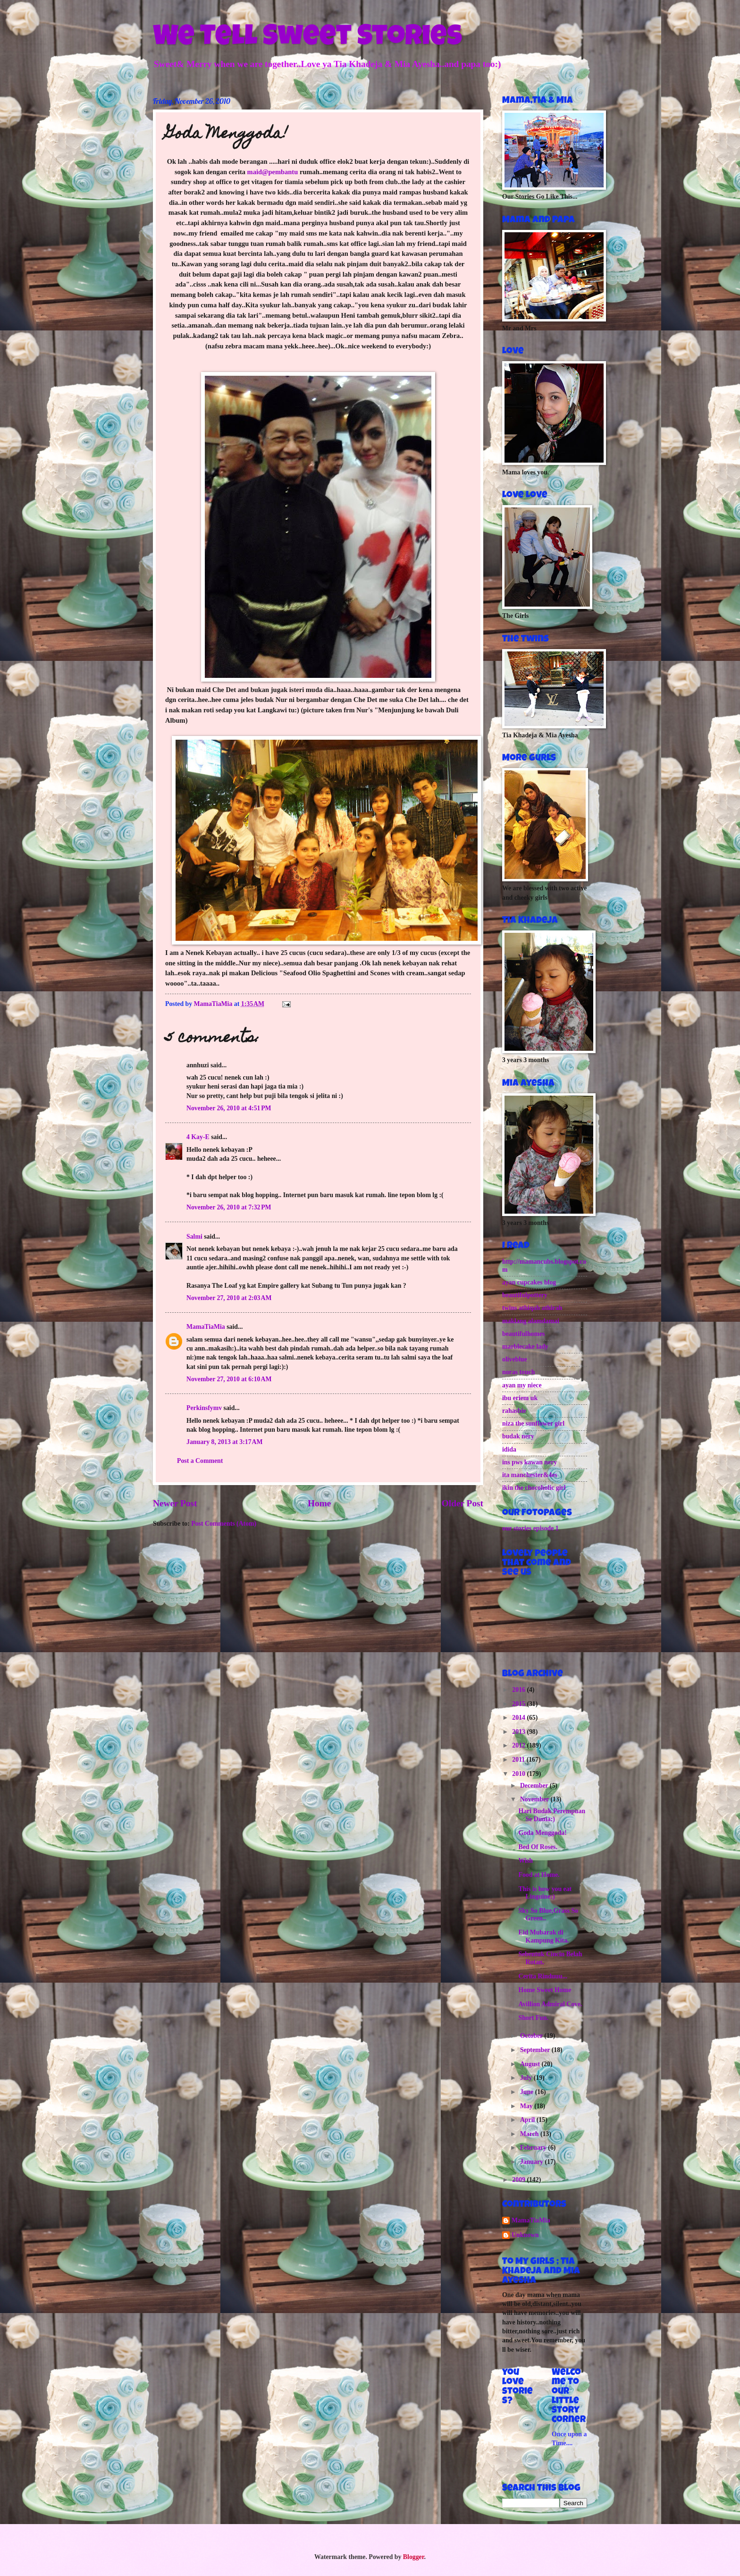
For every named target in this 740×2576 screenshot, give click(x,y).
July (527, 2077)
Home (319, 1503)
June (527, 2091)
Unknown (525, 2234)
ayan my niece (522, 1385)
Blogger (413, 2556)
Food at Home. (538, 1874)
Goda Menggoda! (542, 1832)
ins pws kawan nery (529, 1462)
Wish (525, 1860)
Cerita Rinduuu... (542, 1976)
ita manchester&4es (529, 1474)
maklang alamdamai (530, 1321)
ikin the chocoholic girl (534, 1487)
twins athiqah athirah (532, 1307)
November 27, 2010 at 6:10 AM (228, 1379)
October (532, 2035)
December (535, 1785)
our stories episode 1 (530, 1528)
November (535, 1799)
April (528, 2119)
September (536, 2049)
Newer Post (175, 1503)
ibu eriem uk (520, 1398)
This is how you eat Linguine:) (545, 1892)
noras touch (518, 1372)
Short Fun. (533, 2017)
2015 (519, 1703)
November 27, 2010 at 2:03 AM (228, 1297)
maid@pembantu (272, 172)
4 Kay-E (198, 1136)
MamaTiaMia (205, 1326)
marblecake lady (525, 1346)
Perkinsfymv (204, 1407)
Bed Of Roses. (537, 1846)
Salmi (194, 1236)
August (531, 2064)
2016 (519, 1689)
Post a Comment (200, 1460)
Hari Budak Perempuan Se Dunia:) (551, 1815)
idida (509, 1449)
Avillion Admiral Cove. (550, 2004)
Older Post (462, 1503)
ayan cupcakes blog (529, 1282)
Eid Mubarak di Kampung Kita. (543, 1936)
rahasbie (514, 1410)
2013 (519, 1731)
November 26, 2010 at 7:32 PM (228, 1207)
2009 (519, 2179)
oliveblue (514, 1359)
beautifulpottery (524, 1295)
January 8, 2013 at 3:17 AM (224, 1441)
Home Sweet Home (544, 1989)
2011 (519, 1759)
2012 (519, 1745)
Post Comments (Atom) (223, 1523)
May (527, 2106)
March (530, 2133)
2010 (519, 1773)
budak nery (518, 1436)
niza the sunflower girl (533, 1423)
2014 (519, 1717)
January (532, 2161)
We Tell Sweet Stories (307, 39)
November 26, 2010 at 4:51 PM (228, 1108)
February (534, 2147)
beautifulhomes (523, 1333)
